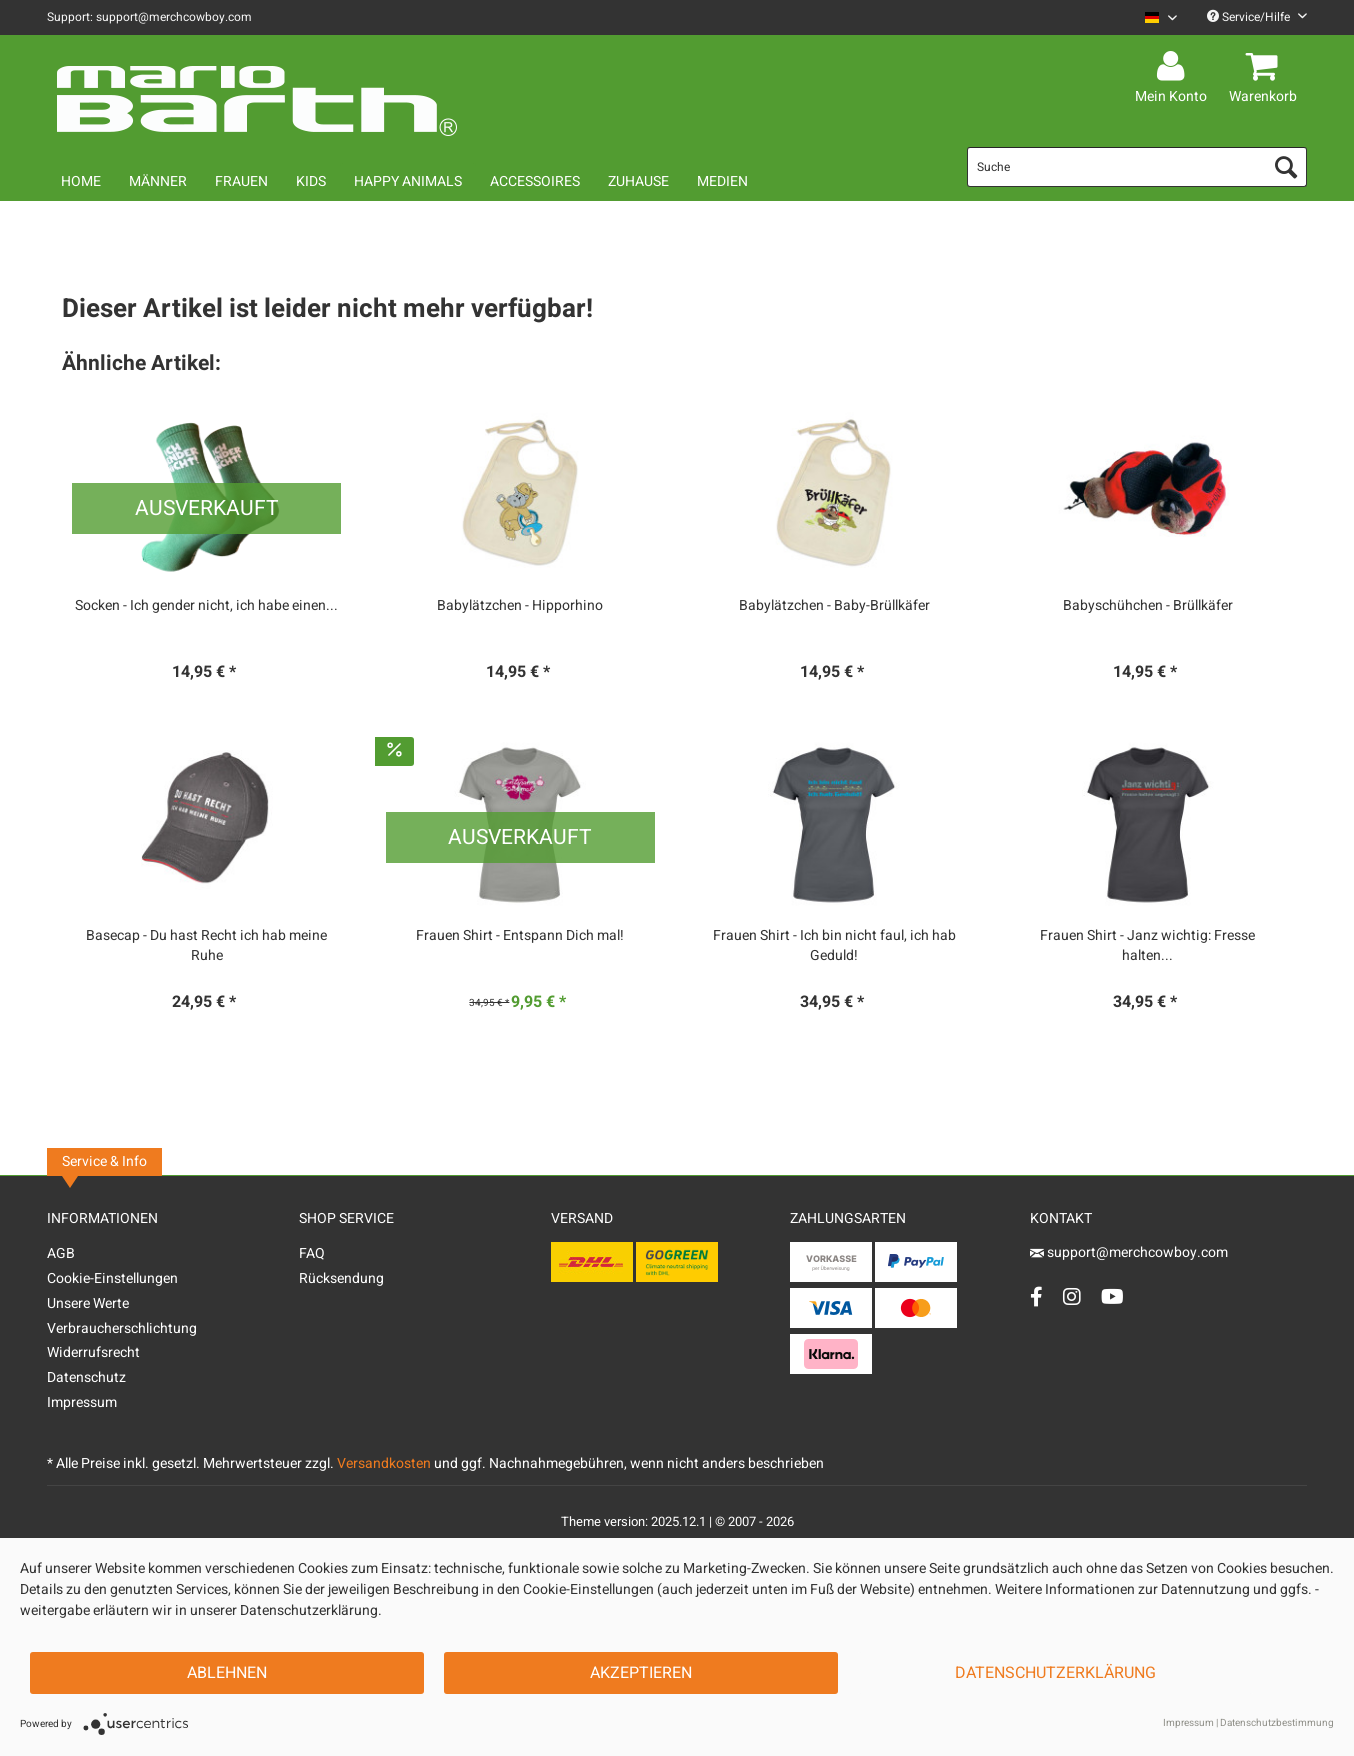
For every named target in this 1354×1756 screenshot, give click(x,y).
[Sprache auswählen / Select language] (1161, 17)
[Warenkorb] (1266, 67)
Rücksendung (341, 1278)
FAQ (312, 1253)
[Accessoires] (535, 181)
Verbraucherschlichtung (122, 1328)
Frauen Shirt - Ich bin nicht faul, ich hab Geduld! (834, 946)
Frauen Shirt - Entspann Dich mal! (520, 936)
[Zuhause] (638, 181)
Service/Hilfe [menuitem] (1257, 17)
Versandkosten (384, 1463)
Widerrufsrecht (93, 1352)
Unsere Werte (88, 1303)
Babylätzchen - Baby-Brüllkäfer (834, 606)
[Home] (81, 181)
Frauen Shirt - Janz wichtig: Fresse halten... (1147, 946)
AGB (61, 1253)
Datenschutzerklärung (1055, 1673)
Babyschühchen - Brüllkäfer (1148, 606)
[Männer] (158, 181)
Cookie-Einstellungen (112, 1278)
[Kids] (311, 181)
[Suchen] (1286, 167)
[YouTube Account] (1112, 1296)
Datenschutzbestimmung (1277, 1723)
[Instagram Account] (1072, 1296)
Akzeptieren (641, 1673)
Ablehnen (227, 1673)
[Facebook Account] (1036, 1296)
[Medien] (722, 181)
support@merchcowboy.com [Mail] (1129, 1252)
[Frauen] (241, 181)
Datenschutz (86, 1377)
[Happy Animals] (408, 181)
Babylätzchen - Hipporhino (520, 606)
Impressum (82, 1402)
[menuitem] (1153, 17)
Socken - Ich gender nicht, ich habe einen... (206, 606)
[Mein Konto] (1174, 67)
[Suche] (1137, 167)
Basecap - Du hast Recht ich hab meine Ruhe (206, 946)
